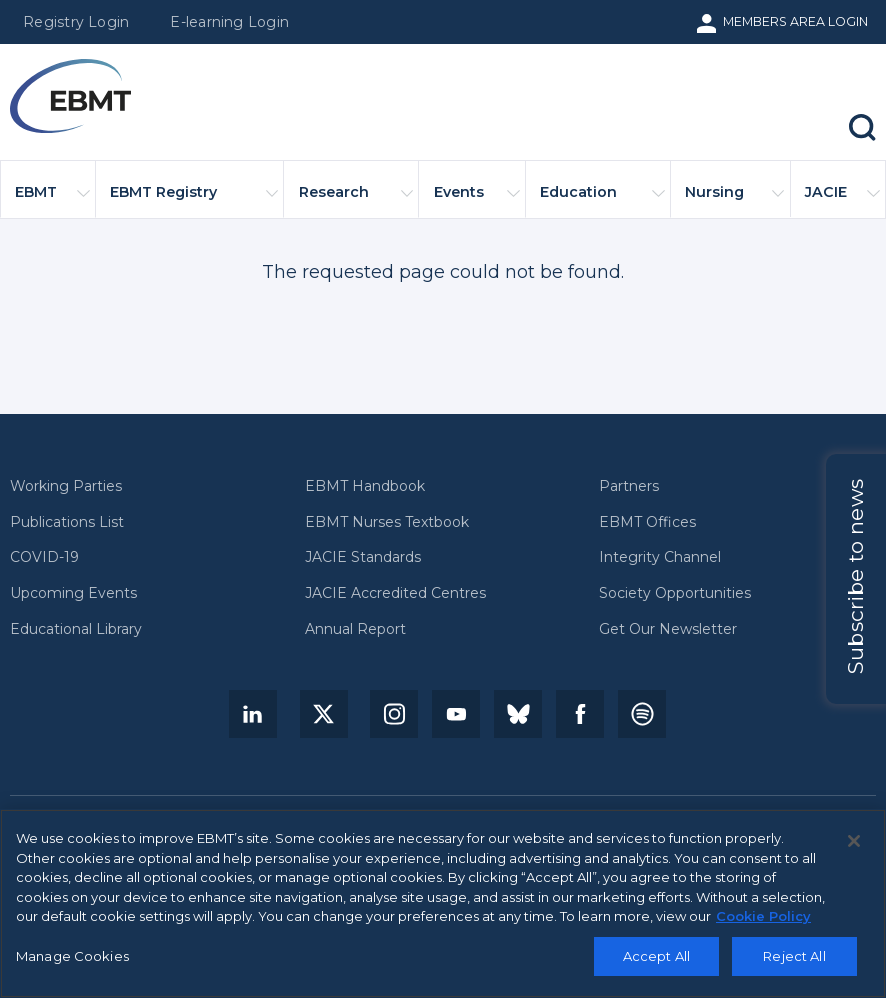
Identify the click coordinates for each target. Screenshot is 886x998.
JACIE (842, 200)
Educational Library (76, 629)
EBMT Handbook (365, 486)
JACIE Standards (363, 557)
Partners (629, 486)
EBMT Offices (647, 522)
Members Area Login (795, 21)
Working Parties (66, 486)
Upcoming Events (73, 593)
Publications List (67, 522)
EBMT (52, 200)
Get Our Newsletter (668, 629)
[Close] (854, 847)
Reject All (794, 962)
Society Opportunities (675, 593)
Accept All (656, 962)
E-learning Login (229, 22)
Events (477, 200)
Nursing (734, 200)
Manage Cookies (72, 962)
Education (602, 200)
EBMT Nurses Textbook (387, 522)
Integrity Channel (660, 557)
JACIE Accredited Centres (395, 593)
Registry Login (76, 22)
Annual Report (355, 629)
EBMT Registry (194, 200)
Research (356, 200)
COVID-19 (44, 557)
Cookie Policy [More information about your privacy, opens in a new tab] (763, 922)
